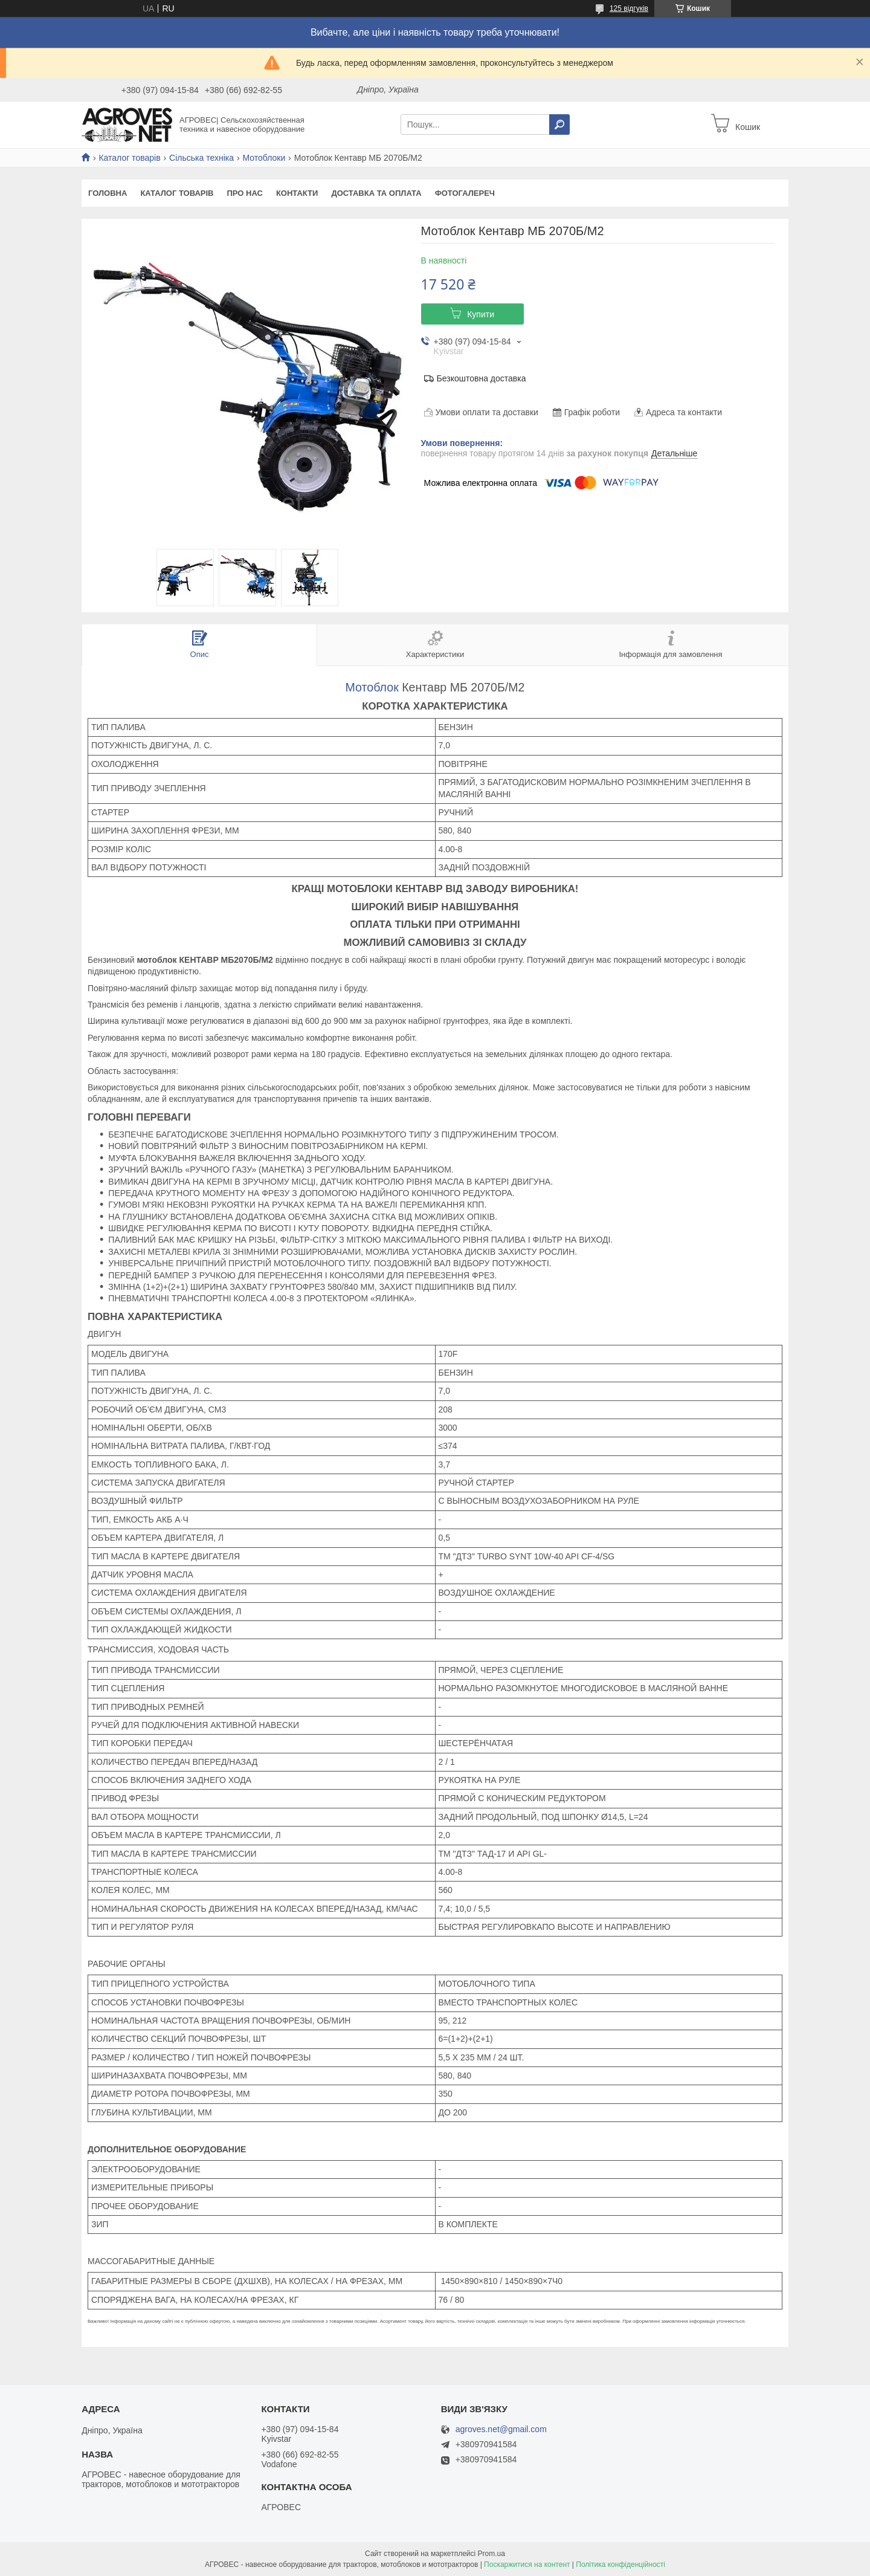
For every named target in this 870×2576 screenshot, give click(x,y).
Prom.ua (491, 2553)
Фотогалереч (465, 193)
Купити (480, 314)
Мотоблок (372, 687)
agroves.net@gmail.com (501, 2429)
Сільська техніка (201, 158)
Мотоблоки (263, 158)
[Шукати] (559, 124)
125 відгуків (629, 8)
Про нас (244, 193)
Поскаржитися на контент (527, 2564)
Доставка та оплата (376, 193)
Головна (107, 193)
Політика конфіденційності (620, 2564)
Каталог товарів (129, 158)
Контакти (297, 193)
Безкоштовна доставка (481, 378)
